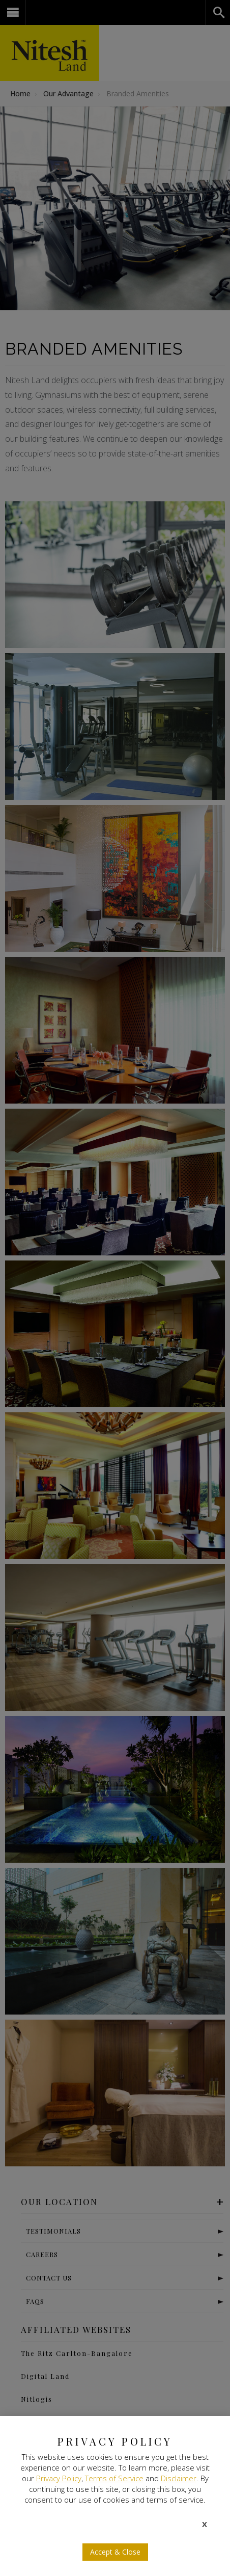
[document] (115, 1288)
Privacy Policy (58, 2478)
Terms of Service (114, 2478)
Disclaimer (178, 2478)
